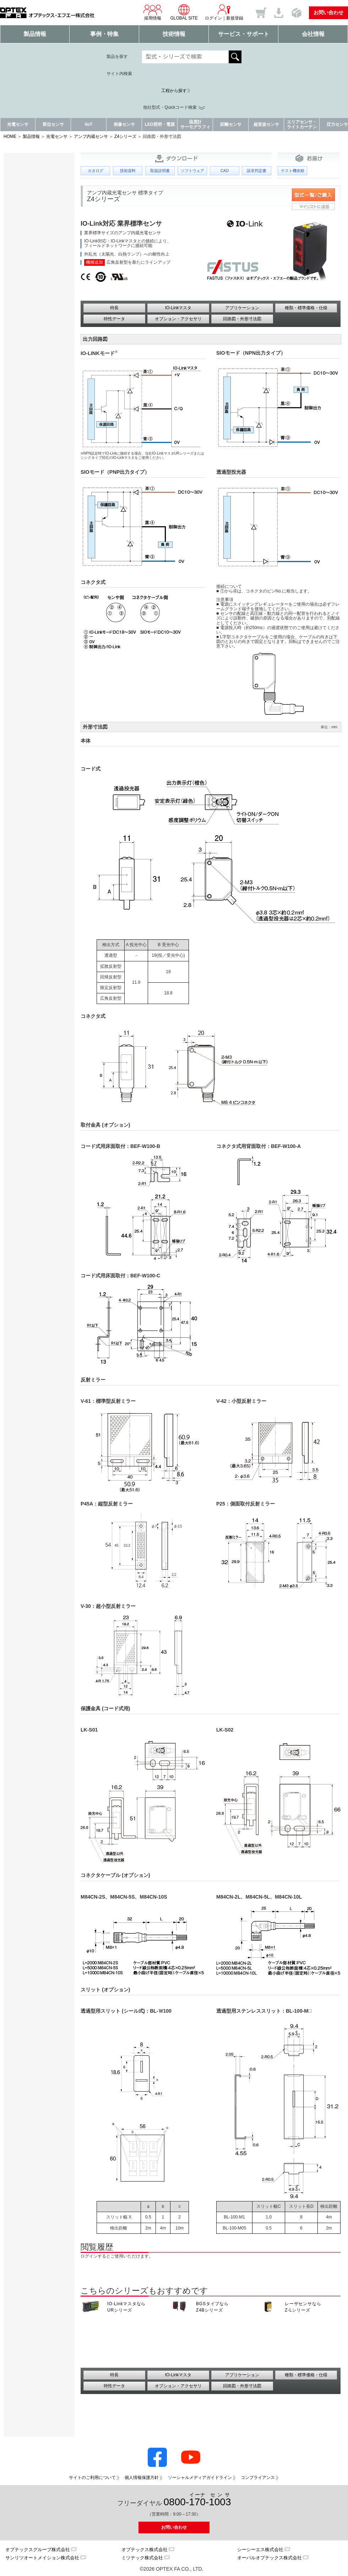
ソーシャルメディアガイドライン (200, 2477)
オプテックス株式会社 (144, 2549)
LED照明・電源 (160, 124)
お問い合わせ (328, 12)
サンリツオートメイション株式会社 (42, 2557)
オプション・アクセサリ (178, 318)
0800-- (197, 2499)
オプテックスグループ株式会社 (37, 2549)
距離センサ (230, 124)
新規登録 (234, 18)
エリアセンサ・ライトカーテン (302, 124)
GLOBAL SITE (184, 12)
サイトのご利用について (92, 2477)
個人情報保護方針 (142, 2477)
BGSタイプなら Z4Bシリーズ (212, 2307)
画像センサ (124, 124)
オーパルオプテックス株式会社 (269, 2557)
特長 (114, 307)
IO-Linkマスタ (178, 307)
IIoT (88, 124)
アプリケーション (242, 307)
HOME (10, 136)
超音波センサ (266, 124)
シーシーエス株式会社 (260, 2549)
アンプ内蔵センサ (91, 136)
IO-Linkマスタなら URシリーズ (126, 2307)
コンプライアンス (258, 2477)
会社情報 (313, 34)
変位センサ (53, 124)
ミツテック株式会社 (142, 2557)
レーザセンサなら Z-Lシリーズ (303, 2307)
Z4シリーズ (125, 136)
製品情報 (34, 34)
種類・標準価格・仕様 (306, 307)
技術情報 (174, 34)
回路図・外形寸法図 (242, 318)
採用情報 (152, 12)
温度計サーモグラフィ (195, 124)
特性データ (114, 318)
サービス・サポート (243, 34)
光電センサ (17, 124)
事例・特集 (104, 34)
